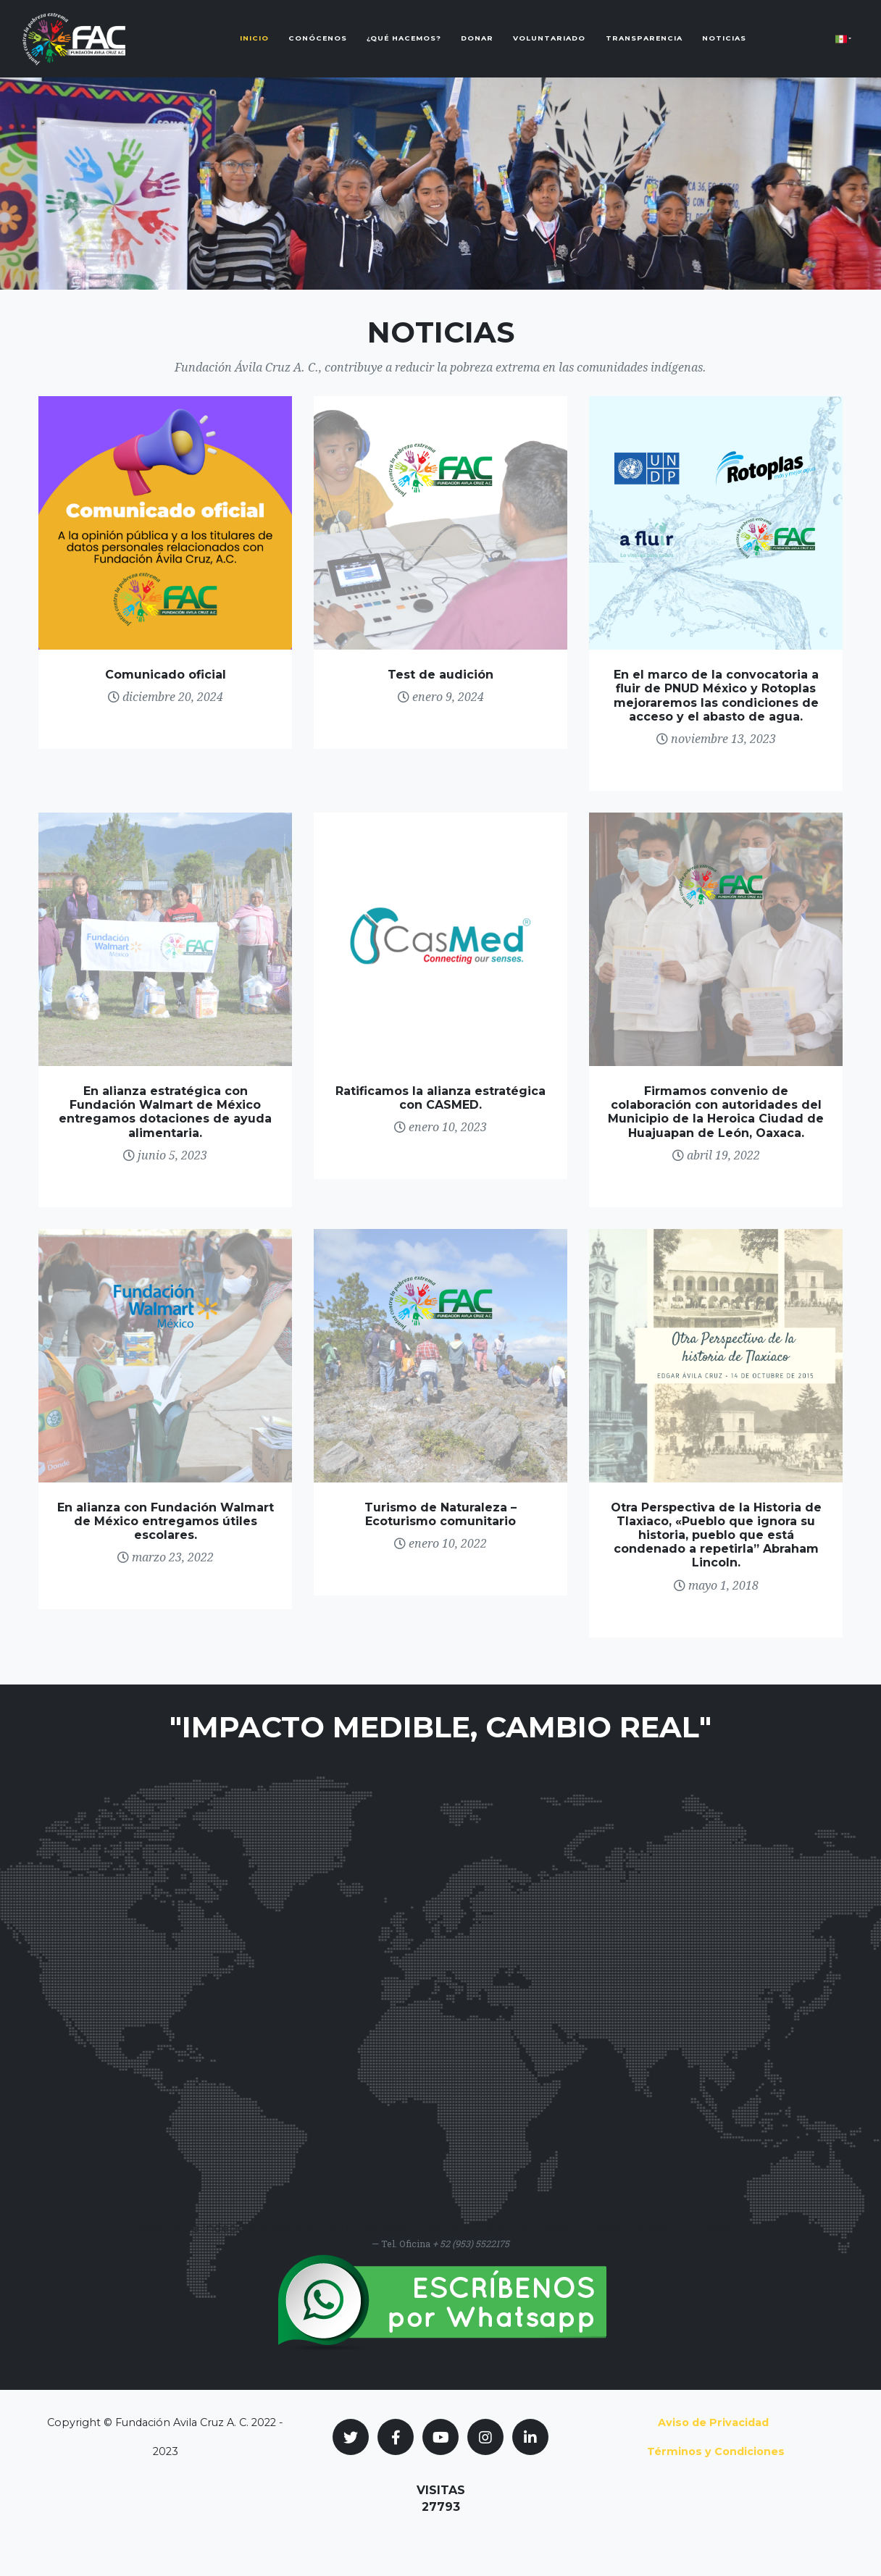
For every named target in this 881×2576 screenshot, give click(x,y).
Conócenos (317, 50)
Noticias (724, 50)
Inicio (254, 50)
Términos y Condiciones (716, 2451)
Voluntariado (549, 50)
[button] (843, 50)
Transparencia (644, 50)
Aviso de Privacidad (713, 2422)
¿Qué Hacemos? (404, 50)
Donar (477, 50)
